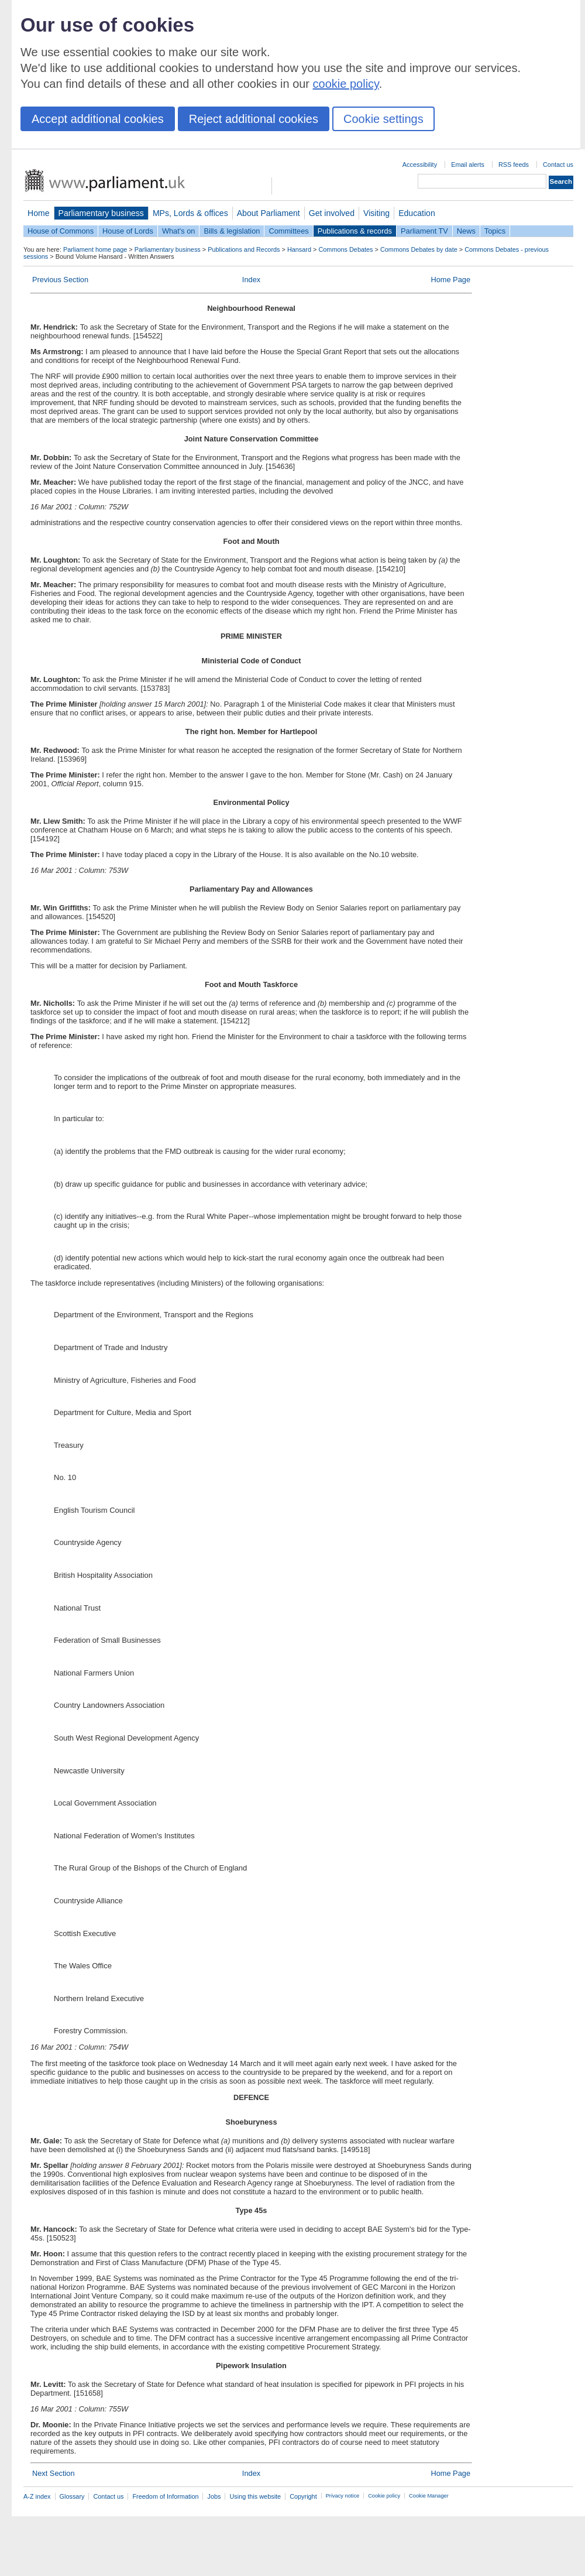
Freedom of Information (165, 2496)
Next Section (53, 2473)
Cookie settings (383, 118)
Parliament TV (424, 231)
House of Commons (60, 231)
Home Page (450, 279)
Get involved (332, 213)
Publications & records (355, 231)
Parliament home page (95, 249)
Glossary (72, 2496)
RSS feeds (513, 164)
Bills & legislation (232, 231)
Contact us (558, 164)
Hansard (299, 249)
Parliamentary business (101, 213)
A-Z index (37, 2496)
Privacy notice (342, 2496)
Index (251, 279)
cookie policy (346, 83)
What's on (178, 231)
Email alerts (467, 164)
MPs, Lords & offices (190, 213)
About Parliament (268, 213)
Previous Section (60, 279)
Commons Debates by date (418, 249)
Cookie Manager (429, 2496)
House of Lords (127, 231)
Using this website (255, 2496)
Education (416, 213)
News (466, 231)
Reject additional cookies (253, 118)
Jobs (214, 2496)
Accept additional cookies (98, 118)
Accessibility (419, 164)
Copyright (303, 2496)
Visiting (376, 213)
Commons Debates (345, 249)
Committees (288, 231)
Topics (494, 231)
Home (38, 213)
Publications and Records (244, 249)
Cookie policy (384, 2496)
